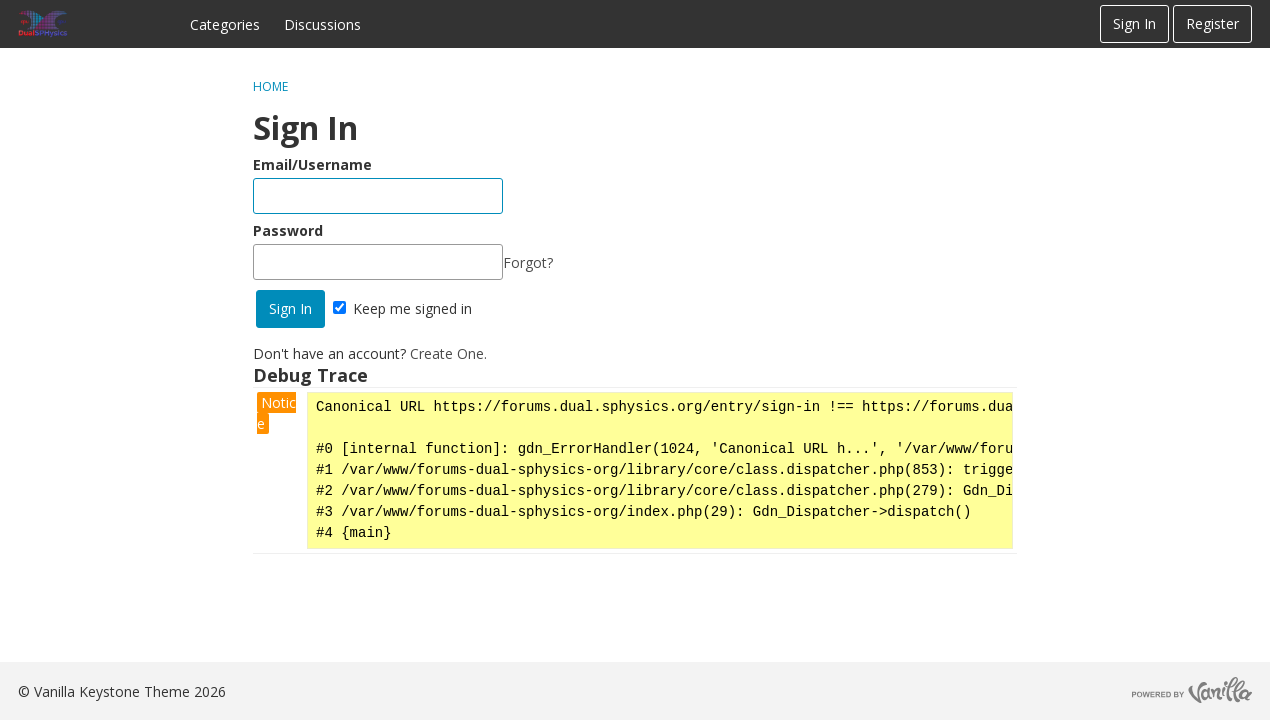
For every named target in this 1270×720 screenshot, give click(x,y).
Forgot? (528, 262)
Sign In (1134, 23)
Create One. (448, 353)
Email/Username (312, 164)
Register (1212, 23)
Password (288, 230)
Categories (225, 24)
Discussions (322, 24)
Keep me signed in (402, 308)
